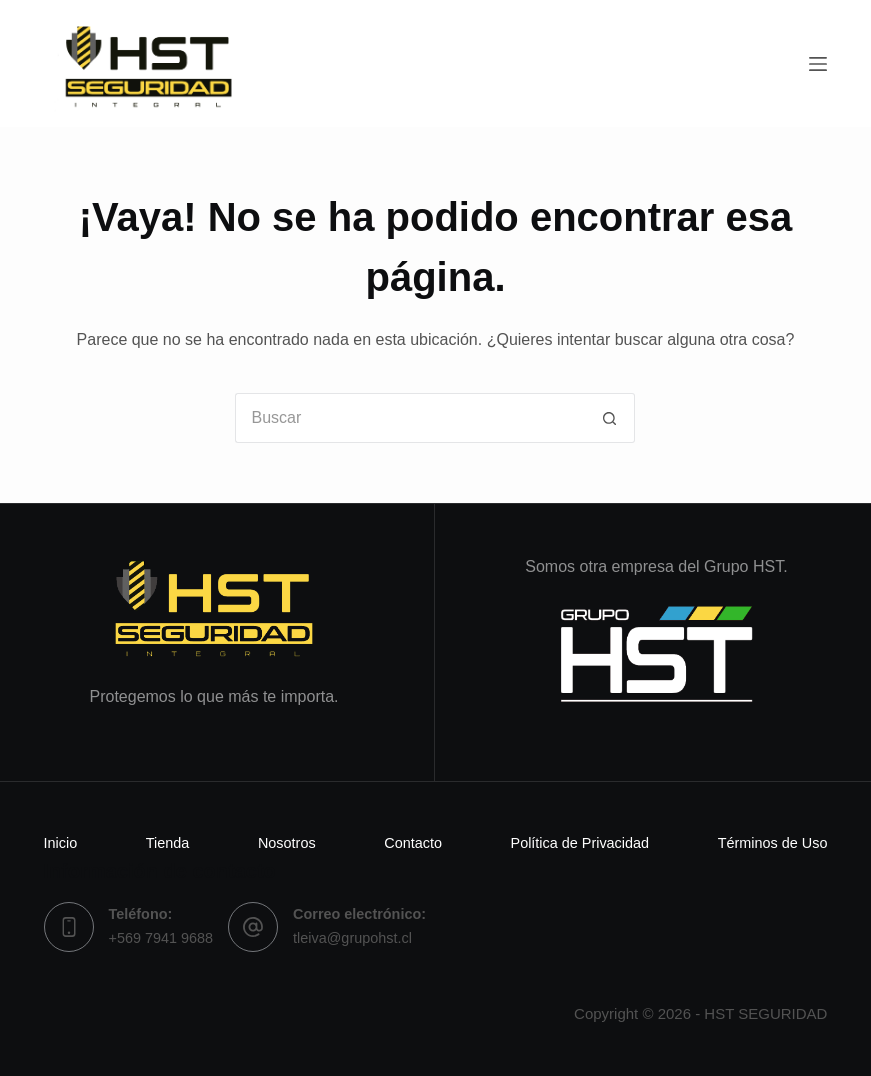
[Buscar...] (410, 418)
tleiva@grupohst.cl (352, 938)
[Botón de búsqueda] (610, 418)
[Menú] (818, 64)
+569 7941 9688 (161, 938)
